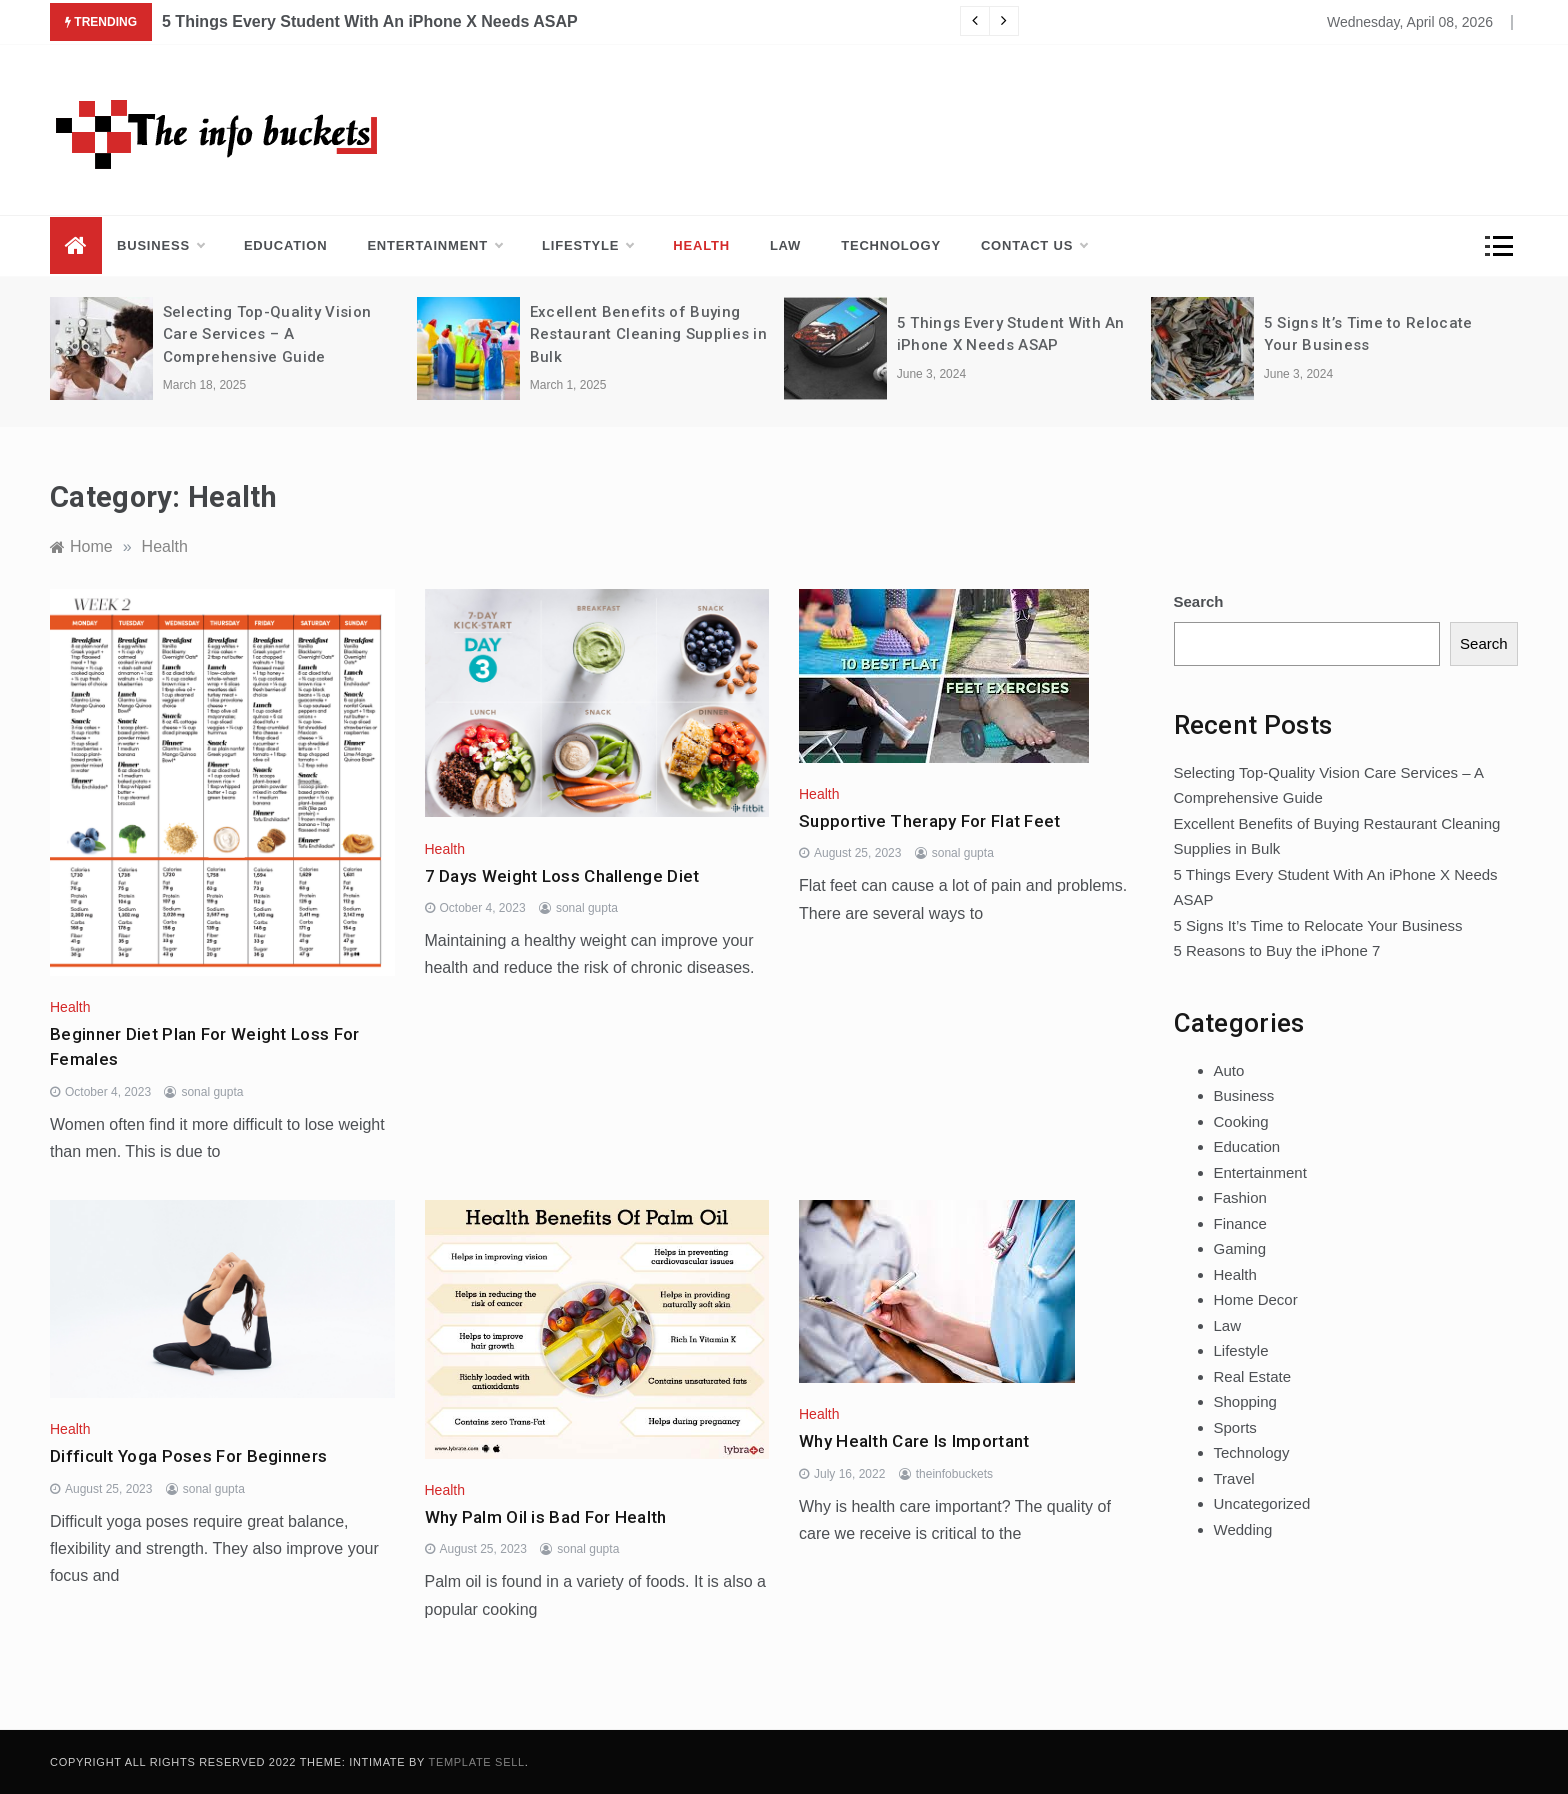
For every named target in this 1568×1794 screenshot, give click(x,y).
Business (160, 246)
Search (1199, 601)
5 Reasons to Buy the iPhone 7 (1277, 950)
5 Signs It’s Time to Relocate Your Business (1318, 925)
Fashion (1240, 1197)
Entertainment (434, 246)
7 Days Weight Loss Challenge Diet (562, 876)
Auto (1229, 1070)
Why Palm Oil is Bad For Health (546, 1517)
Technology (891, 245)
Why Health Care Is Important (914, 1441)
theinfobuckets (954, 1474)
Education (286, 245)
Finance (1240, 1223)
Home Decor (1256, 1299)
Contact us (1034, 246)
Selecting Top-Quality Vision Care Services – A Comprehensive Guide (267, 334)
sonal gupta (212, 1092)
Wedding (1243, 1529)
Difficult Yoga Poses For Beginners (188, 1456)
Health (701, 245)
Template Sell (477, 1762)
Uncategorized (1262, 1503)
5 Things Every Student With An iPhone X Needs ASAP (370, 21)
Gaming (1240, 1248)
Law (785, 245)
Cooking (1241, 1121)
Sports (1235, 1427)
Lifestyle (587, 246)
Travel (1234, 1478)
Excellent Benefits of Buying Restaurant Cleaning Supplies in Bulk (648, 334)
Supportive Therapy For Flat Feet (930, 821)
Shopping (1245, 1401)
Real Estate (1253, 1376)
